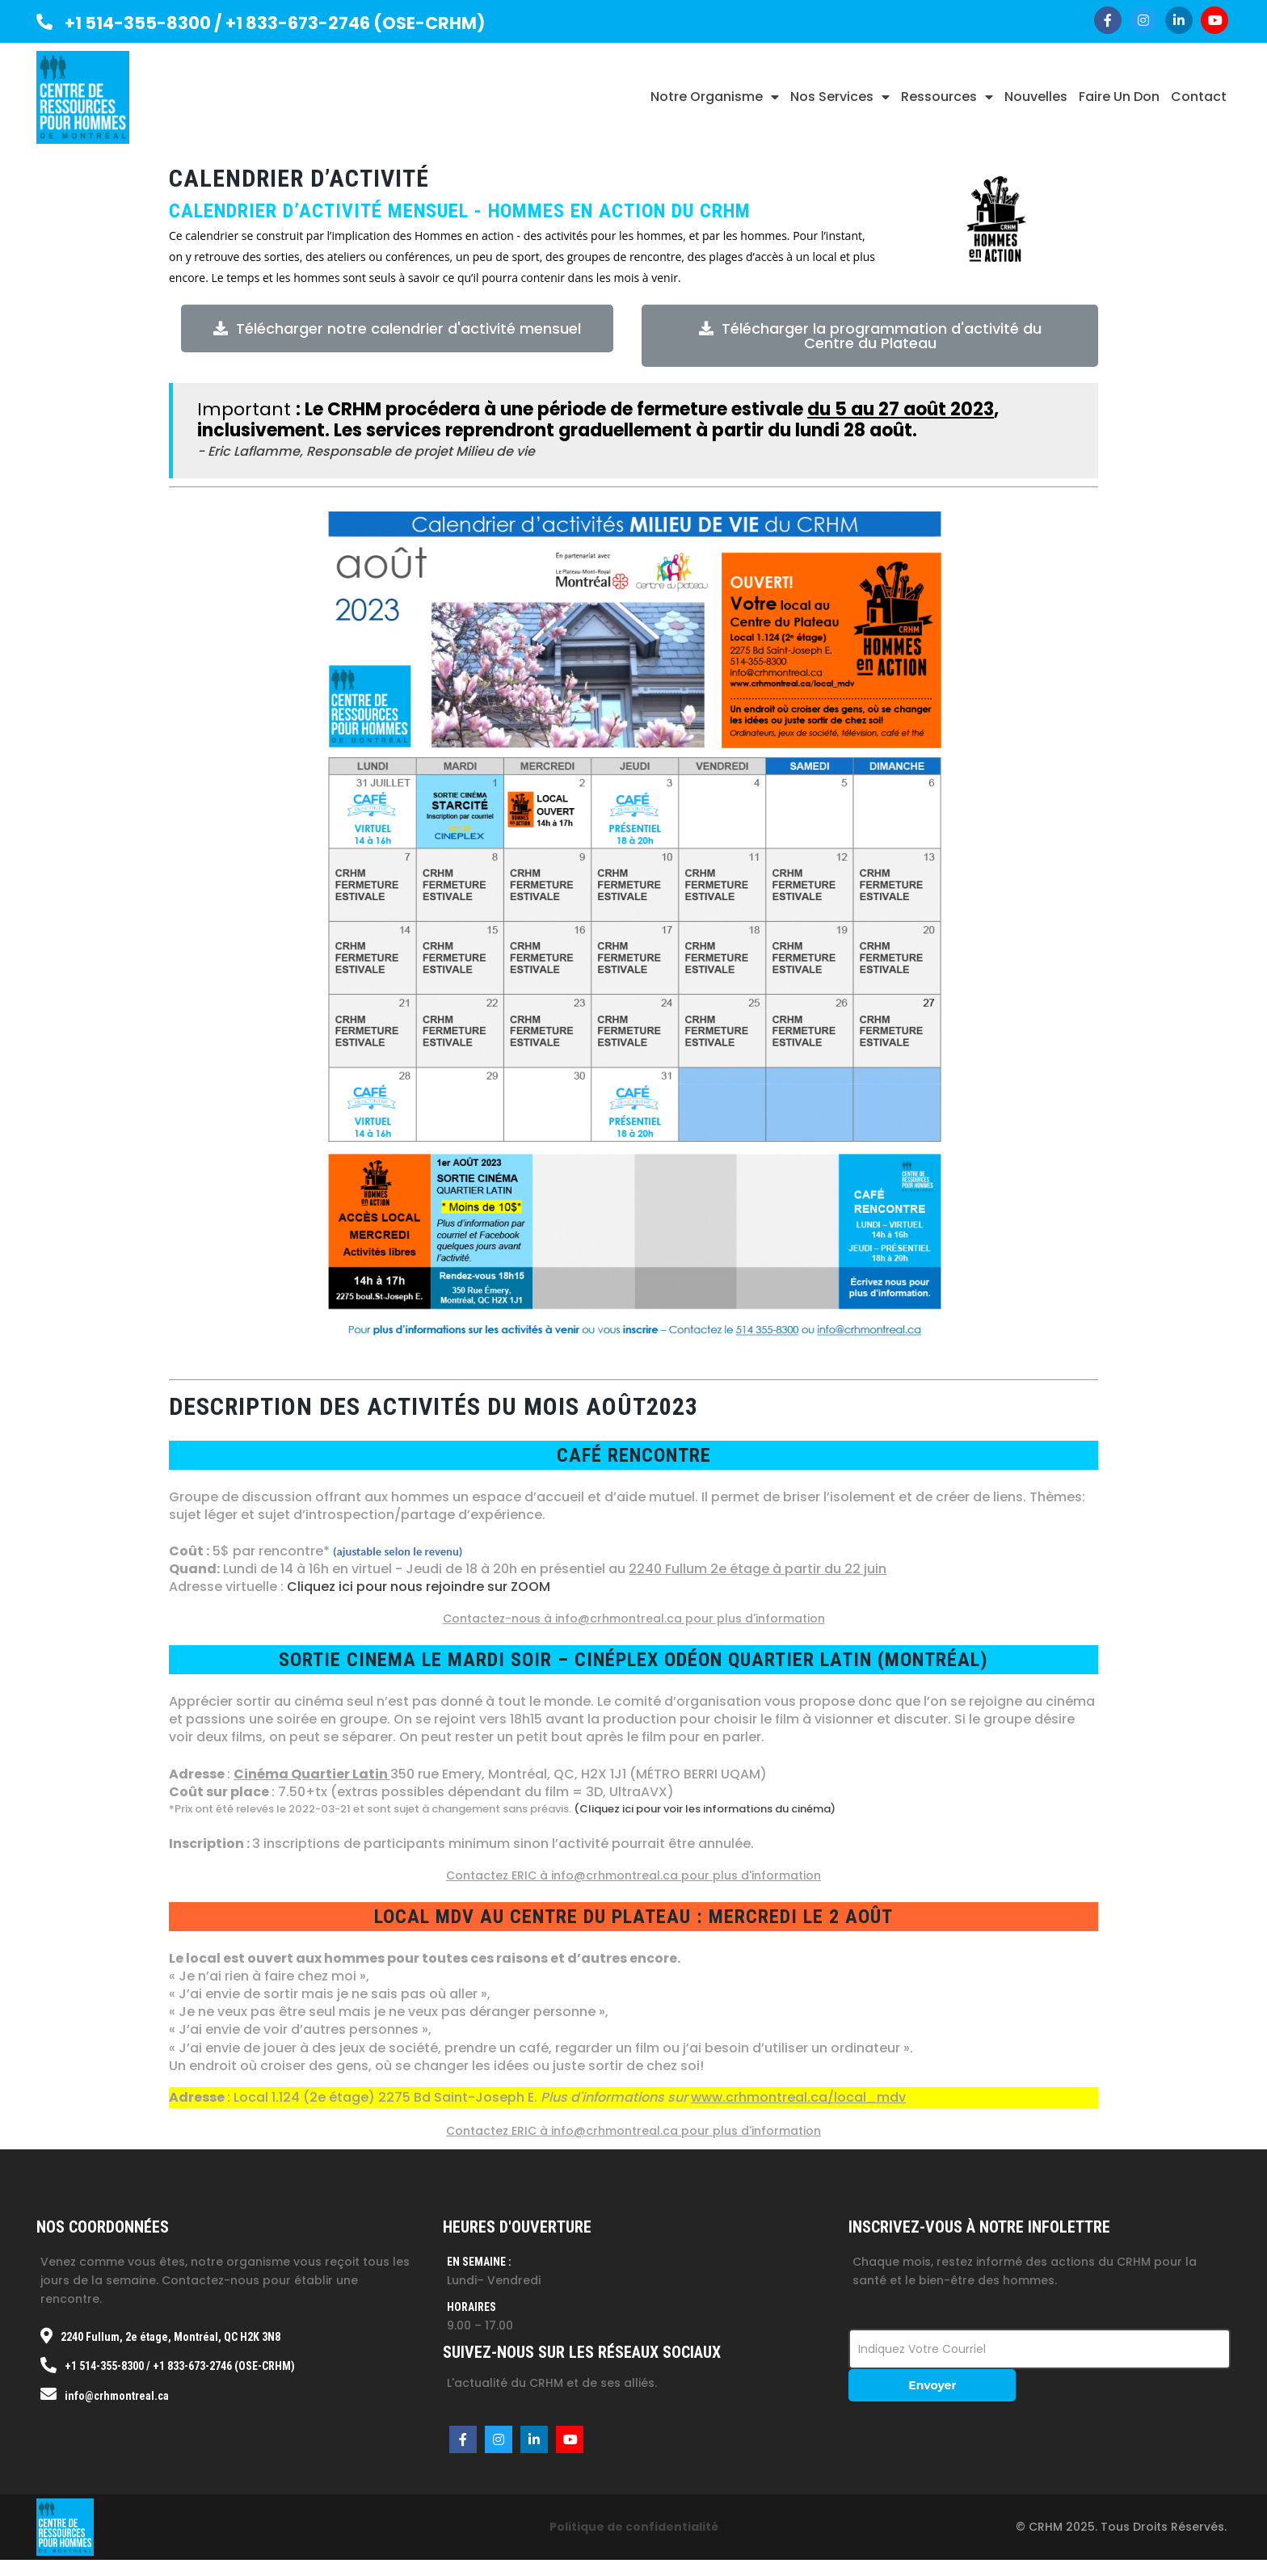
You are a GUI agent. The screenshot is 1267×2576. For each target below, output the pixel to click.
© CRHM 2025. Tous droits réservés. (1121, 2527)
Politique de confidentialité (633, 2527)
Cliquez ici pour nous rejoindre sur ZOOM (418, 1586)
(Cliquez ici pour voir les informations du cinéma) (705, 1808)
